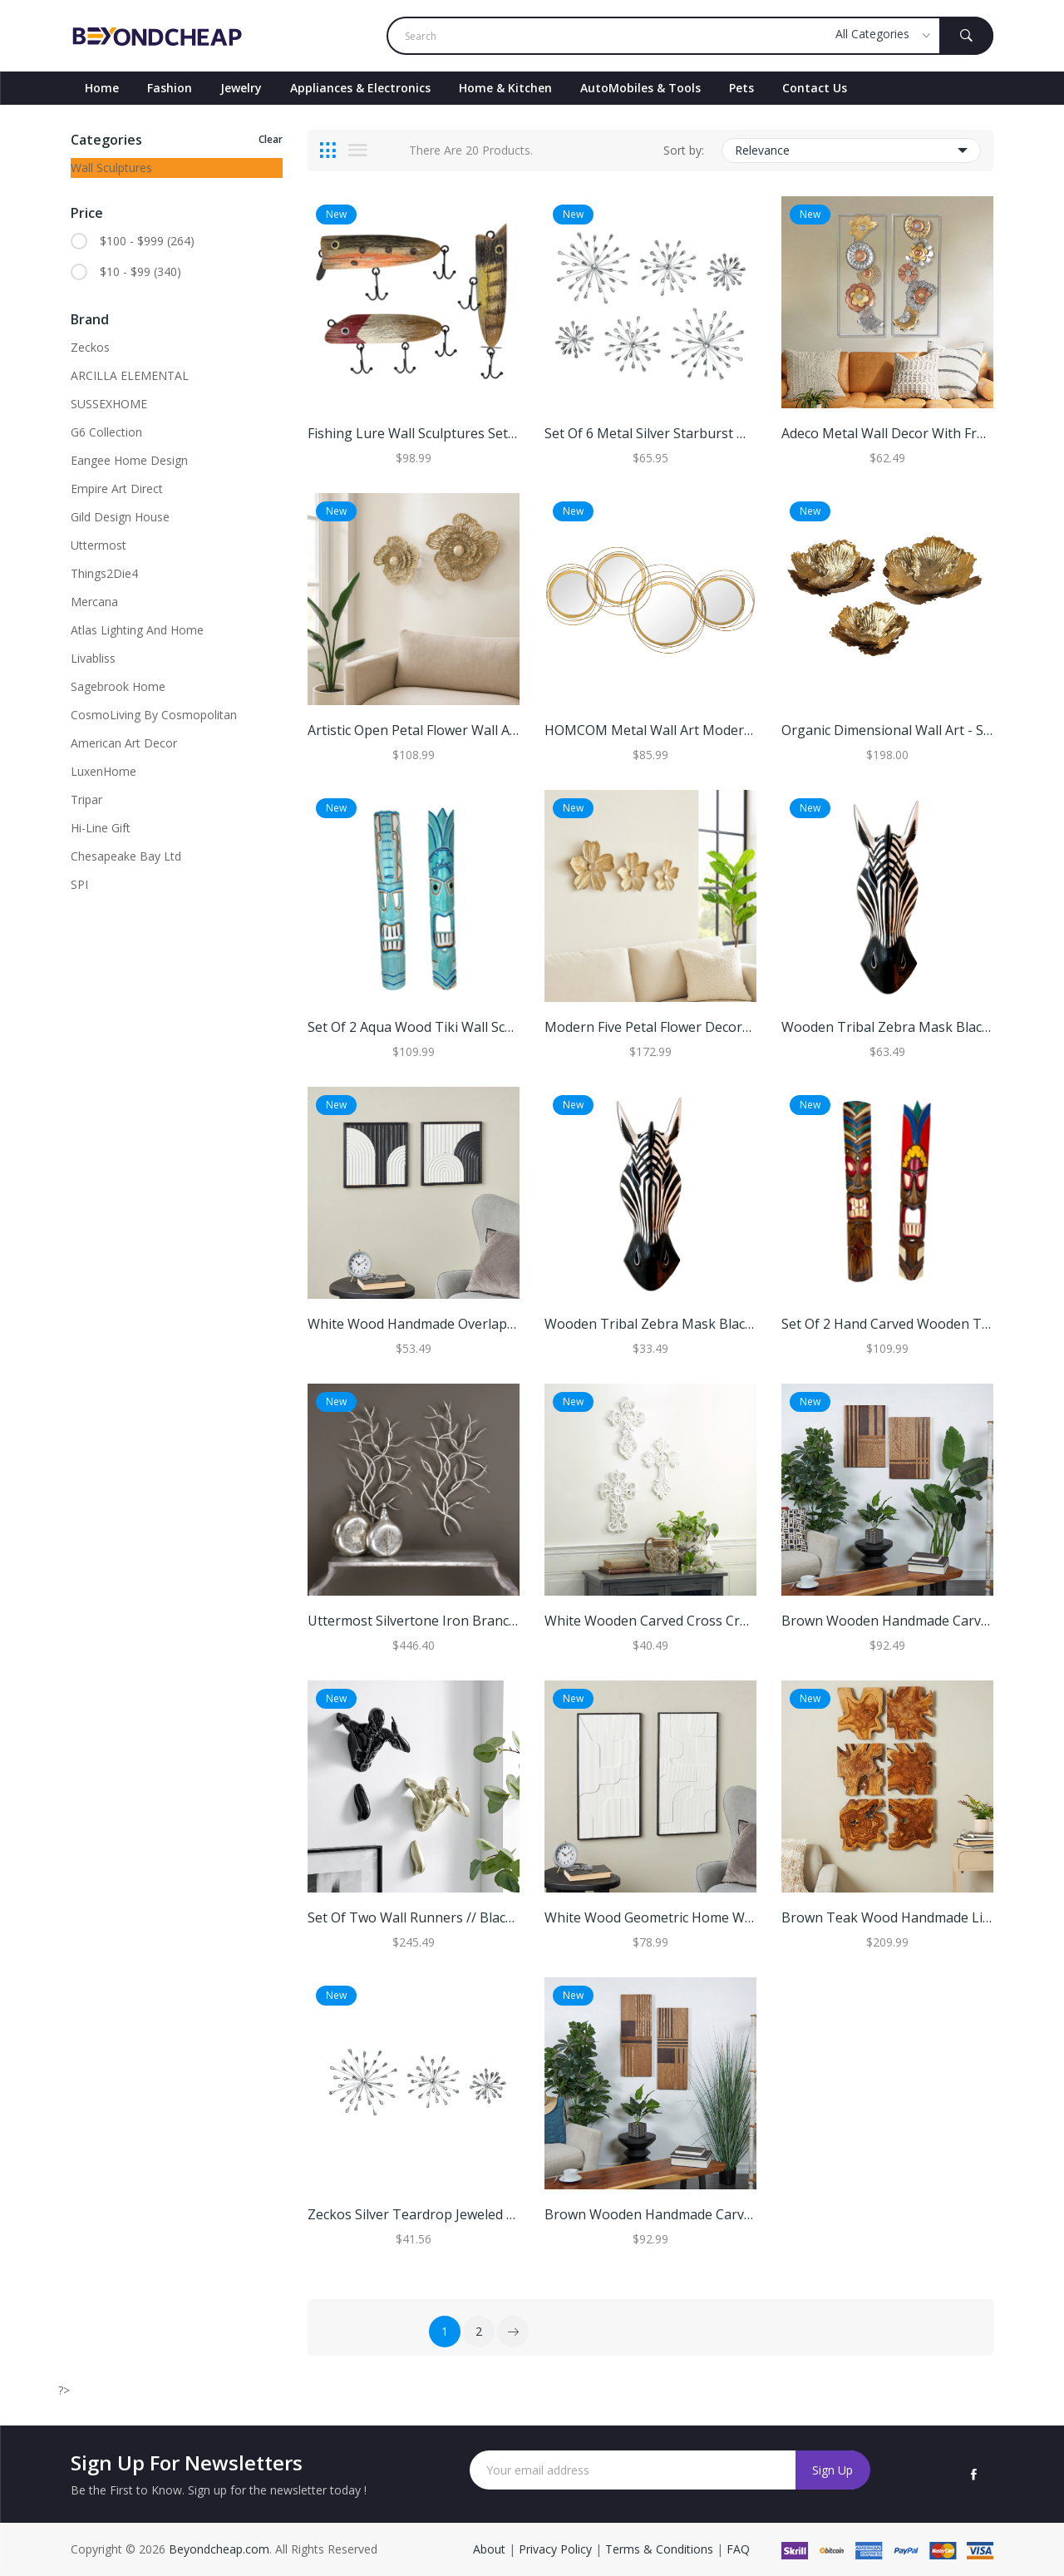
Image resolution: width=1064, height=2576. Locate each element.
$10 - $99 (140, 272)
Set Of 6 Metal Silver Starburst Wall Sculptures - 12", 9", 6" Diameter (754, 433)
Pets (741, 88)
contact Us (814, 88)
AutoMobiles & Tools (640, 88)
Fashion (169, 88)
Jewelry (241, 88)
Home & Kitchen (505, 88)
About (491, 2549)
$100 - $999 (147, 241)
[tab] (328, 150)
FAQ (738, 2549)
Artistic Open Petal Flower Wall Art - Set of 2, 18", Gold (475, 730)
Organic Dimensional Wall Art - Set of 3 (903, 730)
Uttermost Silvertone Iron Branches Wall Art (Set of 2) (476, 1620)
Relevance (851, 150)
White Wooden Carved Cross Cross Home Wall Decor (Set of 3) (738, 1620)
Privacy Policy (555, 2549)
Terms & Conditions (661, 2549)
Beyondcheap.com (219, 2549)
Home (102, 88)
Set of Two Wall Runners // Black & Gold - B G (449, 1917)
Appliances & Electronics (360, 88)
